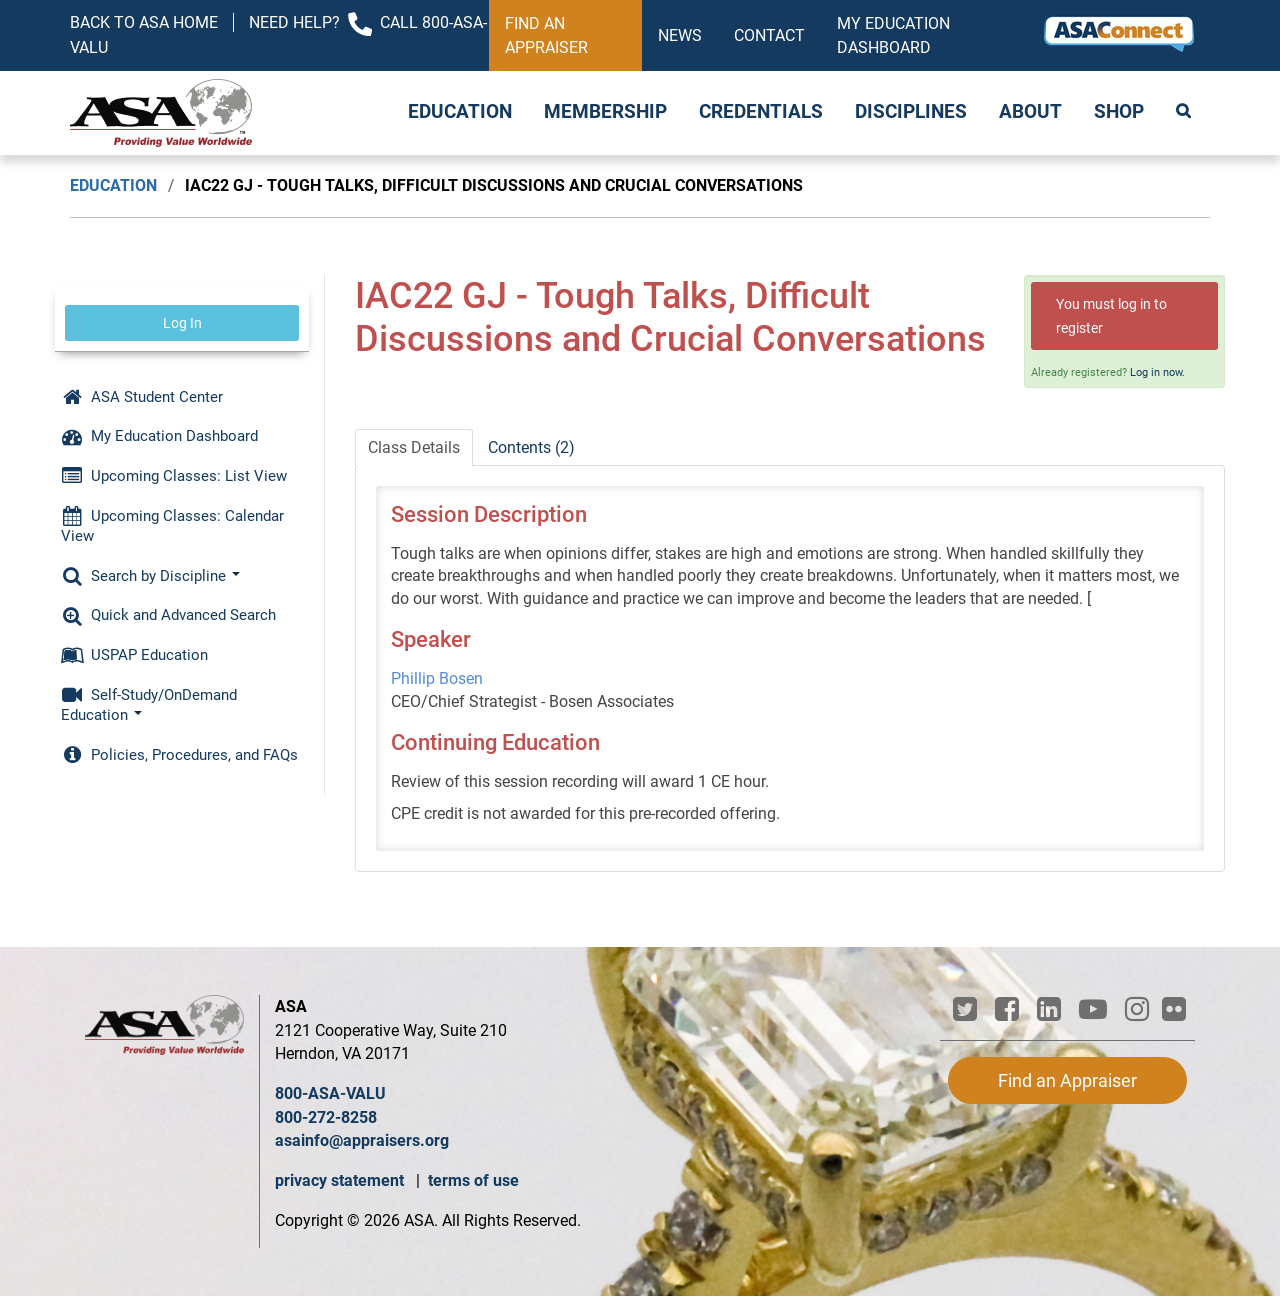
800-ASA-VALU (330, 1093)
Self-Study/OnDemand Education (149, 705)
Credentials (761, 112)
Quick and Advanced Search (168, 615)
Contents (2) (531, 447)
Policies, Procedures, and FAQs (179, 755)
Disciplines (911, 112)
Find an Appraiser (546, 35)
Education (460, 112)
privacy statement (341, 1180)
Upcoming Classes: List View (174, 476)
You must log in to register (1111, 316)
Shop (1119, 112)
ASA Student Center (142, 397)
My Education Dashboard (893, 35)
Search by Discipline (150, 576)
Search (1185, 113)
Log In (182, 323)
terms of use (473, 1180)
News (680, 35)
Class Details (414, 447)
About (1030, 112)
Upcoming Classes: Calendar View (172, 526)
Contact (769, 35)
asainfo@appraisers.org (362, 1140)
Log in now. (1157, 372)
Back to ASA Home (144, 22)
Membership (605, 112)
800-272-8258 (326, 1117)
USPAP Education (134, 655)
